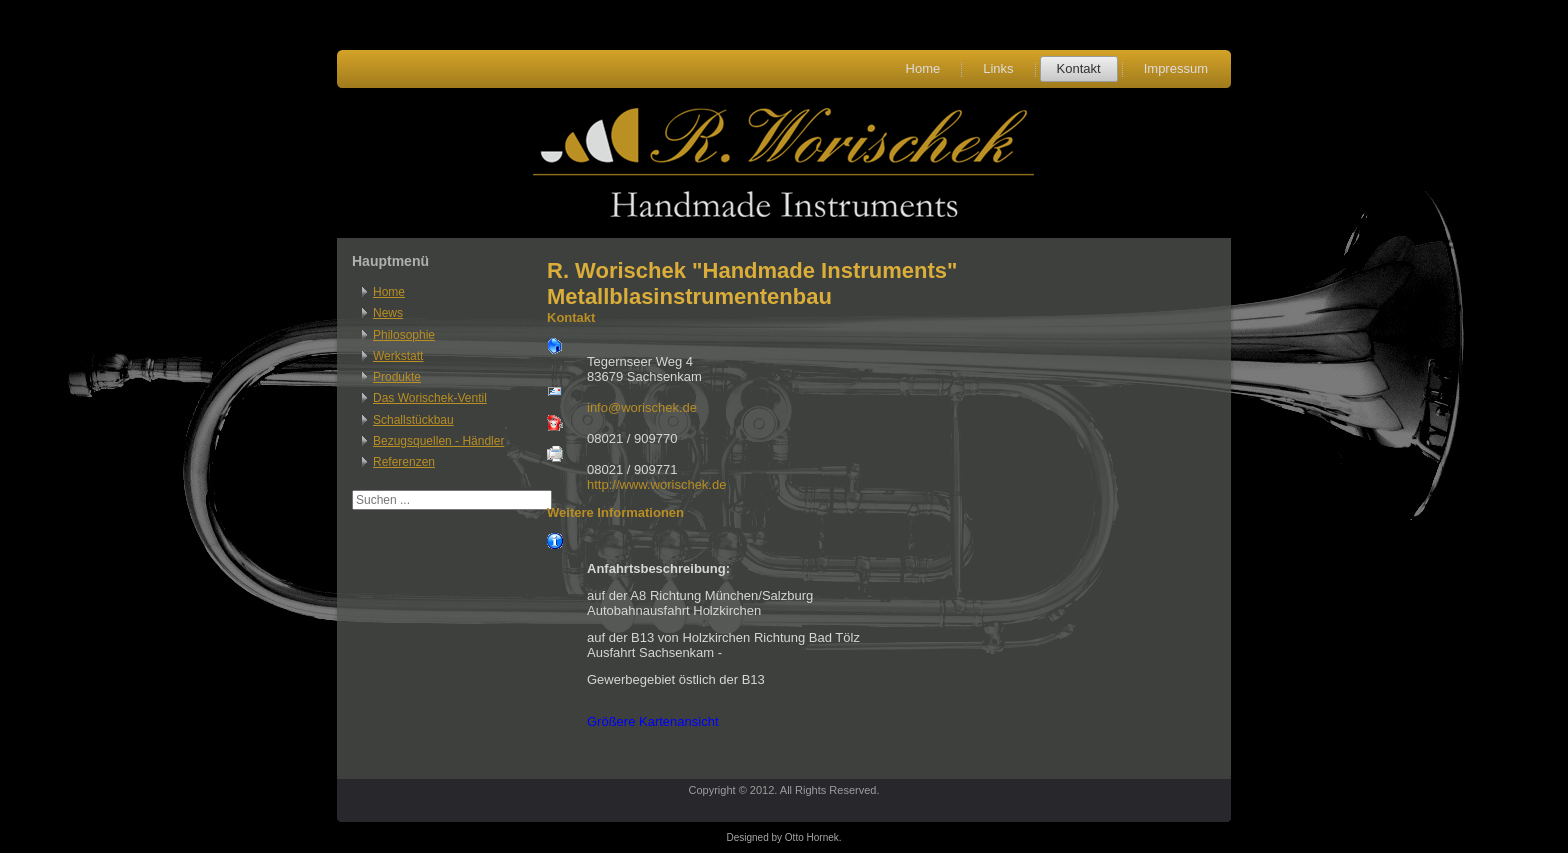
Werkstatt (398, 356)
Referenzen (404, 462)
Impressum (1176, 68)
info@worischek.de (642, 407)
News (388, 313)
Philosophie (404, 335)
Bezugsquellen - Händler (438, 441)
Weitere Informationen (615, 512)
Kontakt (1079, 68)
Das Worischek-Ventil (430, 398)
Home (923, 68)
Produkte (397, 377)
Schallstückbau (413, 420)
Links (998, 68)
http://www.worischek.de (656, 484)
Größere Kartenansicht (653, 721)
